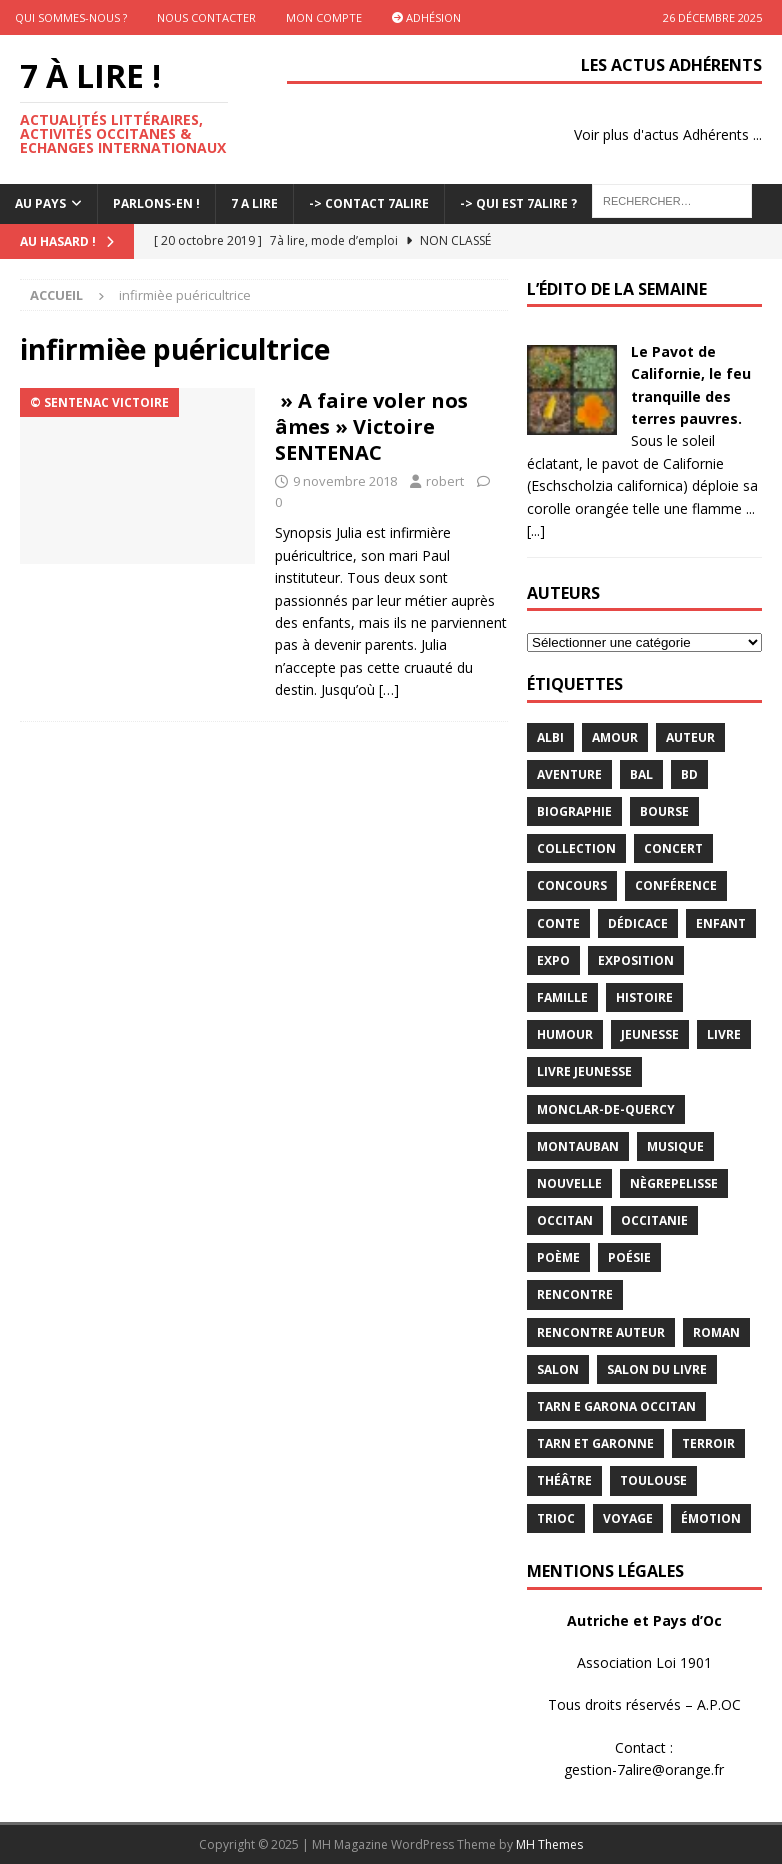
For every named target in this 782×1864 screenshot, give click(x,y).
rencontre (575, 1294)
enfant (721, 923)
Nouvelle (569, 1183)
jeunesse (650, 1034)
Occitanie (654, 1220)
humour (565, 1034)
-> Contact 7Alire (369, 203)
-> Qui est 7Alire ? (518, 203)
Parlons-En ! (156, 203)
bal (641, 774)
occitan (565, 1220)
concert (673, 848)
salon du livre (657, 1369)
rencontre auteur (601, 1332)
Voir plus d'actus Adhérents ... (668, 134)
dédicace (638, 923)
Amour (615, 737)
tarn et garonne (595, 1443)
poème (558, 1257)
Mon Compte (324, 17)
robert (445, 481)
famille (562, 997)
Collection (576, 848)
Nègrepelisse (674, 1183)
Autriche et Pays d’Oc (644, 1620)
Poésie (629, 1257)
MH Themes (549, 1844)
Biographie (574, 811)
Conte (558, 923)
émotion (711, 1518)
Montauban (578, 1146)
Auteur (690, 737)
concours (572, 885)
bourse (664, 811)
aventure (569, 774)
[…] (389, 689)
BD (689, 774)
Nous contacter (206, 17)
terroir (708, 1443)
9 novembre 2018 (345, 481)
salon (558, 1369)
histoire (644, 997)
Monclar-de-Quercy (606, 1109)
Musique (675, 1146)
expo (553, 960)
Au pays (40, 203)
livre (724, 1034)
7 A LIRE (254, 203)
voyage (628, 1518)
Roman (716, 1332)
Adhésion (426, 17)
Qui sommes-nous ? (71, 17)
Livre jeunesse (584, 1071)
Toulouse (653, 1480)
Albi (550, 737)
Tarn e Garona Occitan (616, 1406)
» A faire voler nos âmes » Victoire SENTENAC (371, 426)
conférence (676, 885)
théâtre (564, 1480)
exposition (636, 960)
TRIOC (556, 1518)
